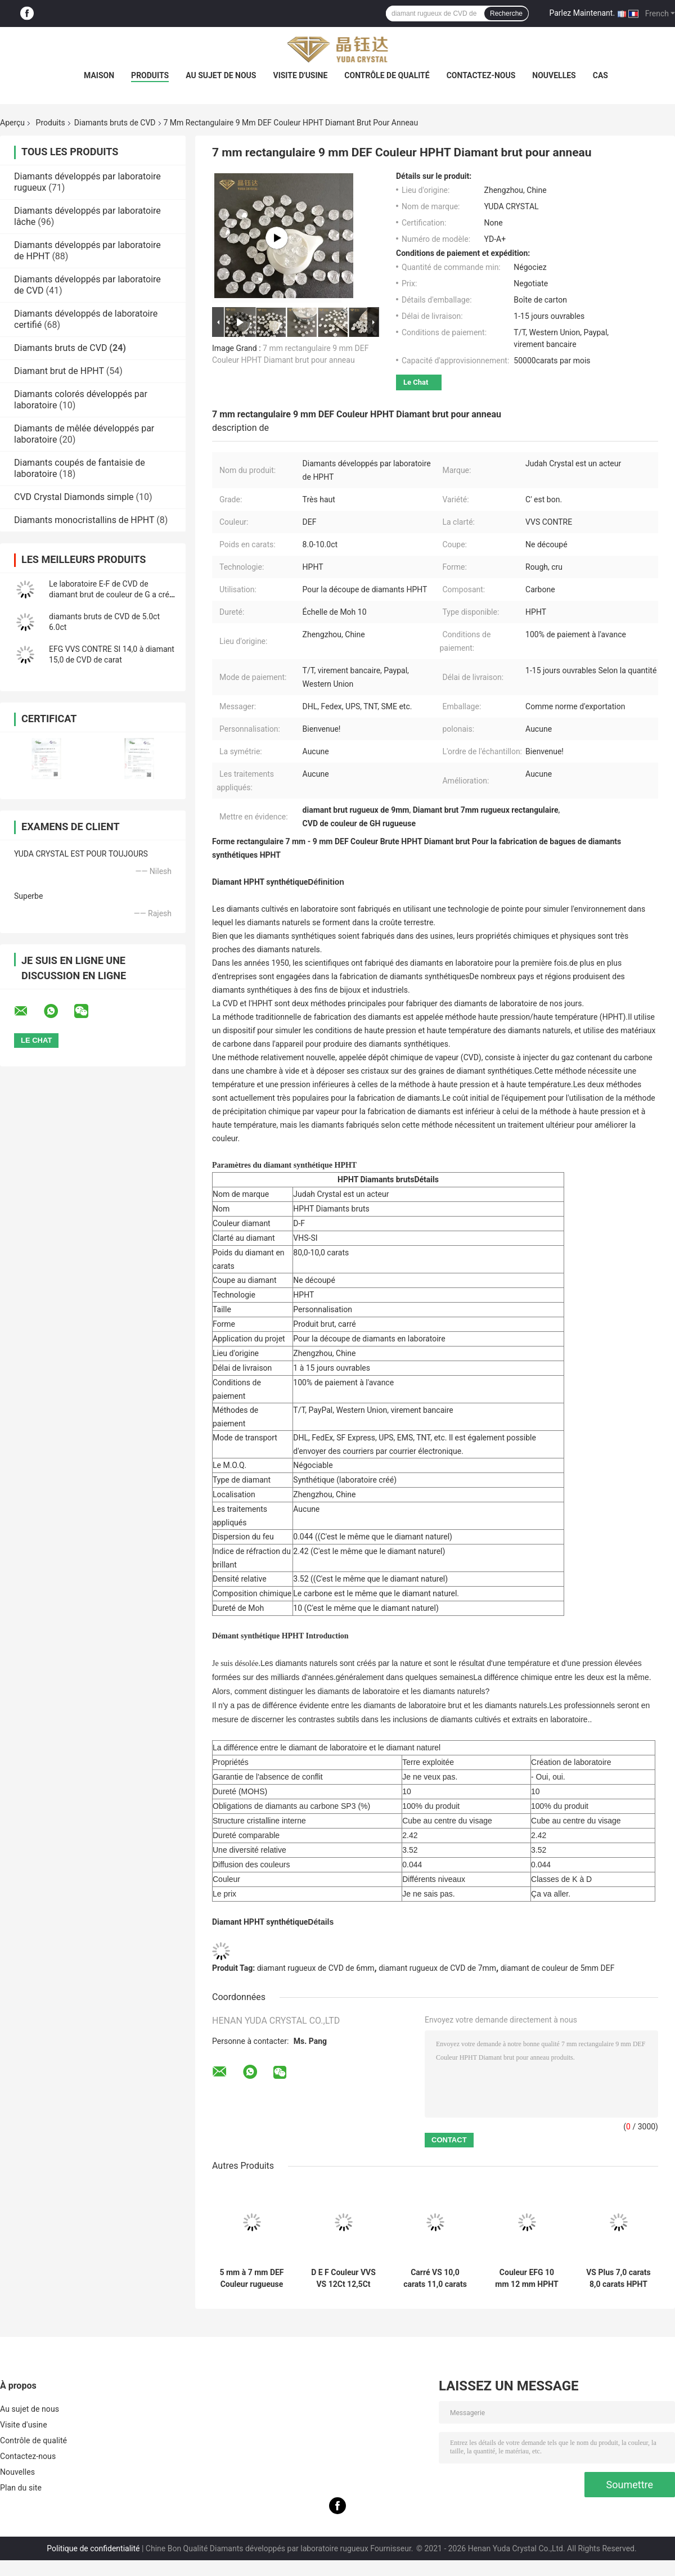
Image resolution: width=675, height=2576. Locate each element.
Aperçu (12, 122)
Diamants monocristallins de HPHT (84, 520)
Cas (600, 75)
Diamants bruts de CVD (115, 122)
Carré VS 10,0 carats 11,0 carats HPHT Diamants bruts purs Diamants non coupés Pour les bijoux (435, 2278)
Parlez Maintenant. (582, 12)
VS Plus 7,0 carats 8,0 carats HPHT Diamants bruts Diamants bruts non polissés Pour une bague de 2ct (618, 2278)
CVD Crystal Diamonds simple (74, 497)
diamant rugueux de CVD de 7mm (437, 1967)
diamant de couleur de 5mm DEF (558, 1967)
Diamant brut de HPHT (59, 371)
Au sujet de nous (221, 75)
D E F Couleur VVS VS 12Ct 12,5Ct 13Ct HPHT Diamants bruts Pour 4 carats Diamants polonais (343, 2278)
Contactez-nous (481, 75)
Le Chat (415, 382)
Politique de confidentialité (93, 2548)
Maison (99, 75)
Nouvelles (553, 75)
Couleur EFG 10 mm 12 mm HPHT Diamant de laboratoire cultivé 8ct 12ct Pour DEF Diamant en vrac (527, 2278)
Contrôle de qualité (386, 75)
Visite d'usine (300, 75)
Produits (150, 75)
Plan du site (21, 2487)
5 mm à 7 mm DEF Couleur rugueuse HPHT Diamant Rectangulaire (251, 2278)
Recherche (506, 13)
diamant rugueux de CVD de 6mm (316, 1967)
